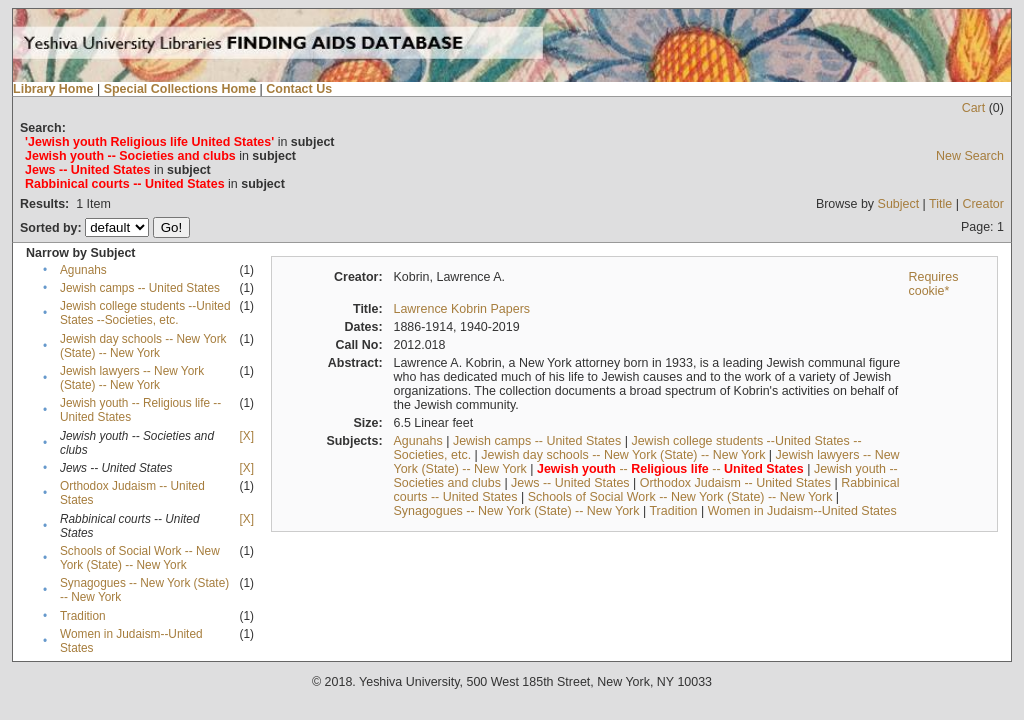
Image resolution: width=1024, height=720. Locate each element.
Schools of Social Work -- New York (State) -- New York (140, 558)
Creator (983, 204)
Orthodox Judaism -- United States (735, 483)
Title (940, 204)
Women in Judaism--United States (802, 511)
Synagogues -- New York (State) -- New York (516, 511)
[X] (247, 436)
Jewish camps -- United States (140, 288)
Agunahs (83, 270)
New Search (970, 156)
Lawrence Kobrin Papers (461, 309)
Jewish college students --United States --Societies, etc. (145, 313)
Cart (974, 108)
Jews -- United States (570, 483)
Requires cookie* (933, 284)
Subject (899, 204)
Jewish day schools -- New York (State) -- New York (143, 346)
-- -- (670, 469)
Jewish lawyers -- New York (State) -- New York (132, 378)
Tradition (83, 616)
